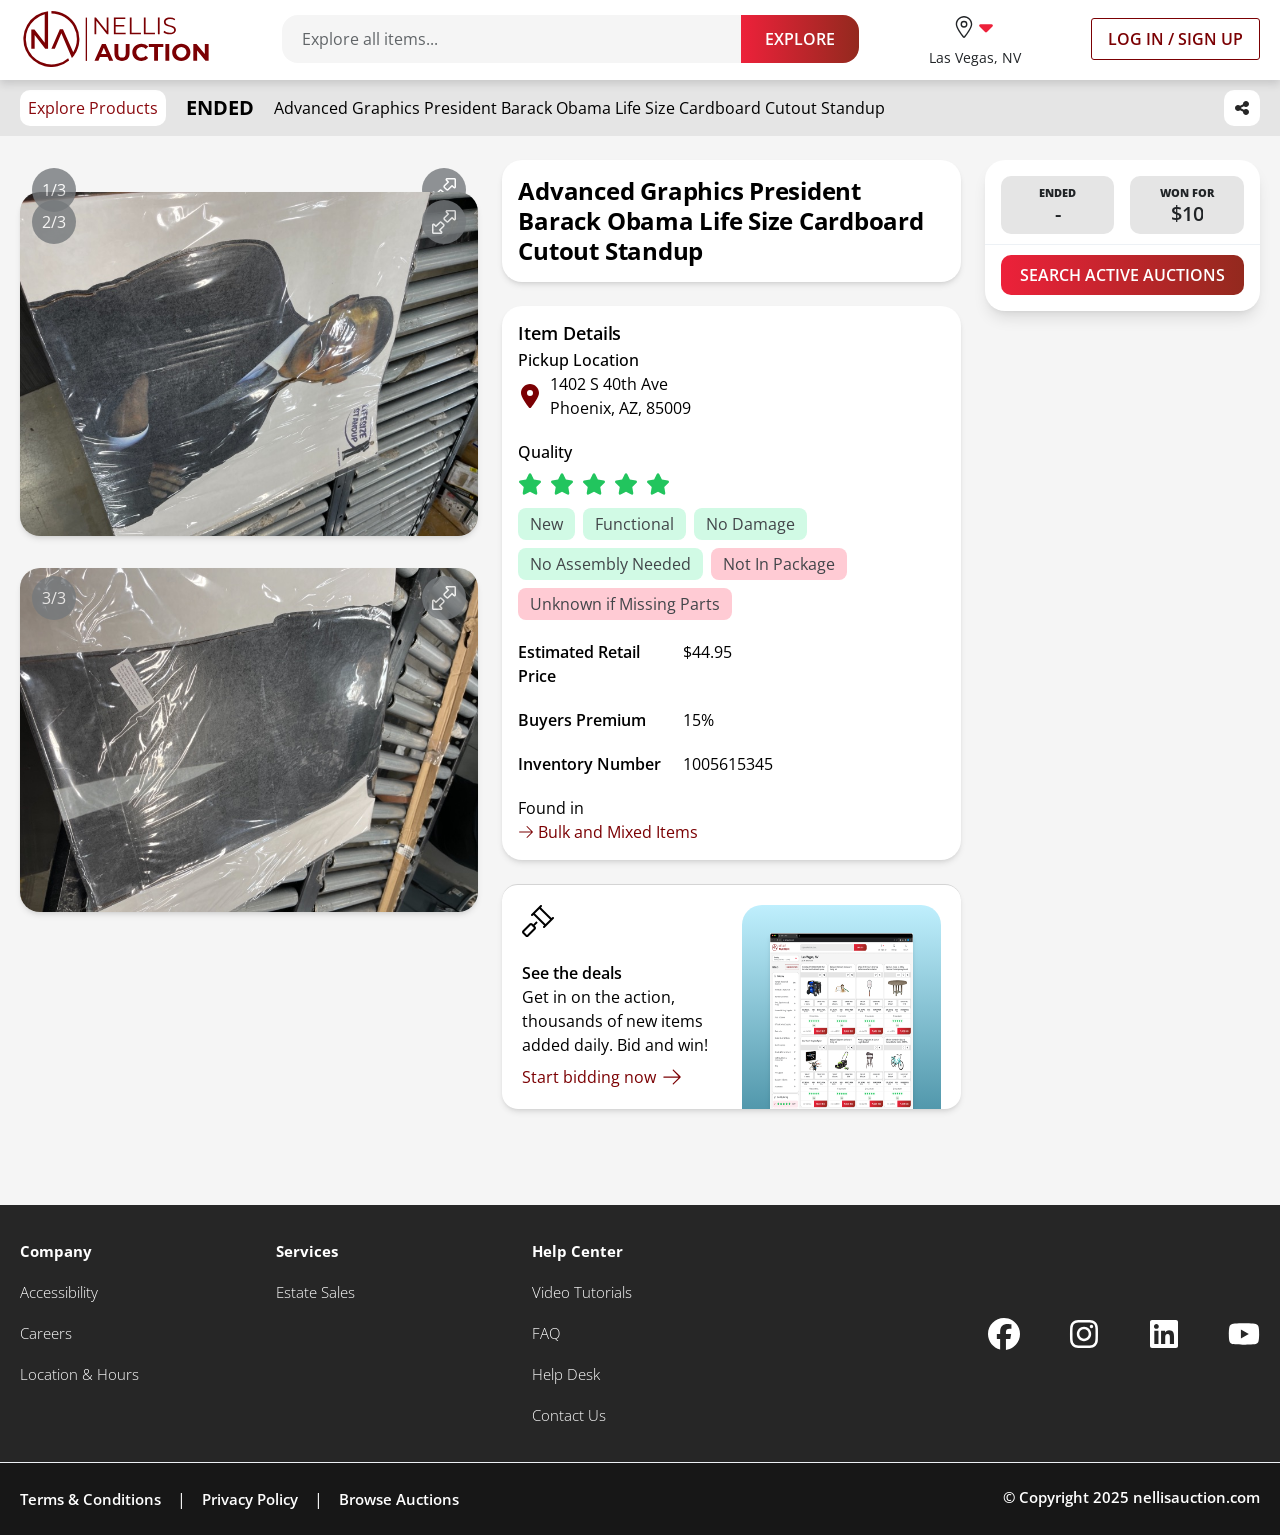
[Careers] (46, 1333)
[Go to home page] (116, 39)
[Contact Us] (569, 1415)
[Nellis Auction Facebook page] (1004, 1334)
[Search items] (521, 39)
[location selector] (975, 38)
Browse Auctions (399, 1499)
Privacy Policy (250, 1499)
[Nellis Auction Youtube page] (1244, 1334)
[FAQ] (546, 1333)
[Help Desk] (566, 1374)
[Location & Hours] (79, 1374)
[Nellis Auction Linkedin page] (1164, 1334)
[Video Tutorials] (582, 1292)
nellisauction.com (1196, 1497)
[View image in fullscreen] (444, 190)
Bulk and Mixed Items (608, 832)
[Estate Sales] (315, 1292)
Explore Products (93, 108)
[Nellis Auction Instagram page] (1084, 1334)
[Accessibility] (59, 1292)
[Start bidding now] (602, 1077)
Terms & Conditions (90, 1499)
